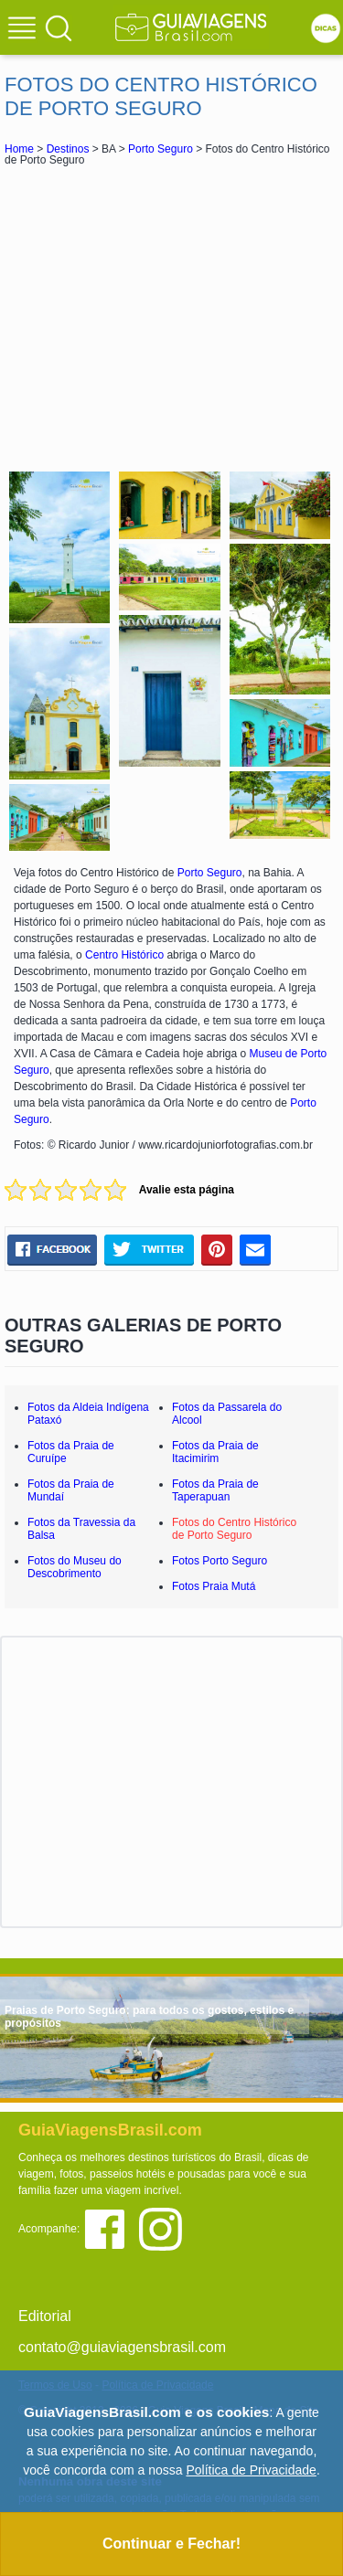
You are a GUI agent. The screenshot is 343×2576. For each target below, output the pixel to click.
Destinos (68, 149)
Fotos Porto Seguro (219, 1560)
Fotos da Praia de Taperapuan (215, 1490)
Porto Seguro (160, 149)
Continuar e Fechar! (171, 2543)
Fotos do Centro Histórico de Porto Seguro (234, 1529)
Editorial (44, 2316)
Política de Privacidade (251, 2470)
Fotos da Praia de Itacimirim (215, 1452)
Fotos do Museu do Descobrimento (74, 1567)
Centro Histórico (124, 955)
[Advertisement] (172, 316)
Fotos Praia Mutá (213, 1586)
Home (19, 149)
